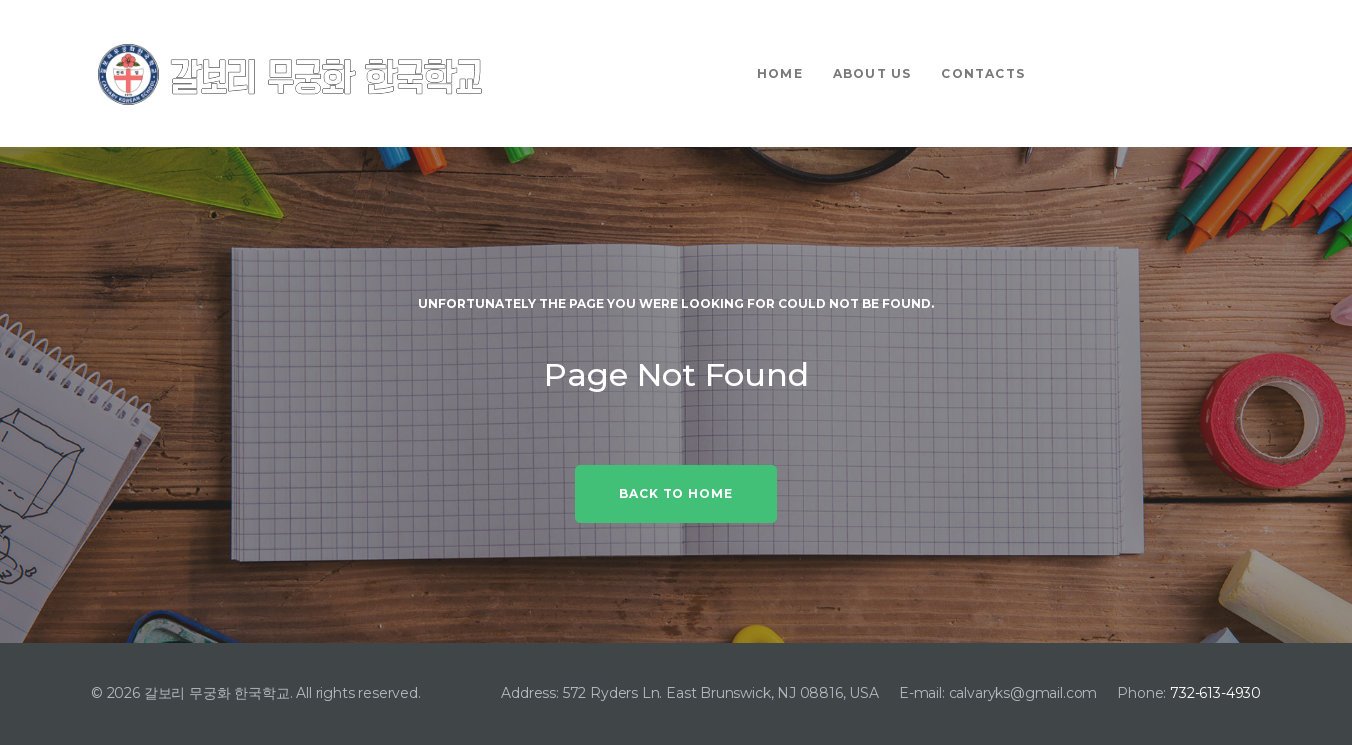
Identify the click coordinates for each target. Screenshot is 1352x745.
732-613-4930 (1215, 693)
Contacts (983, 73)
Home (780, 73)
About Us (872, 73)
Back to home (676, 493)
